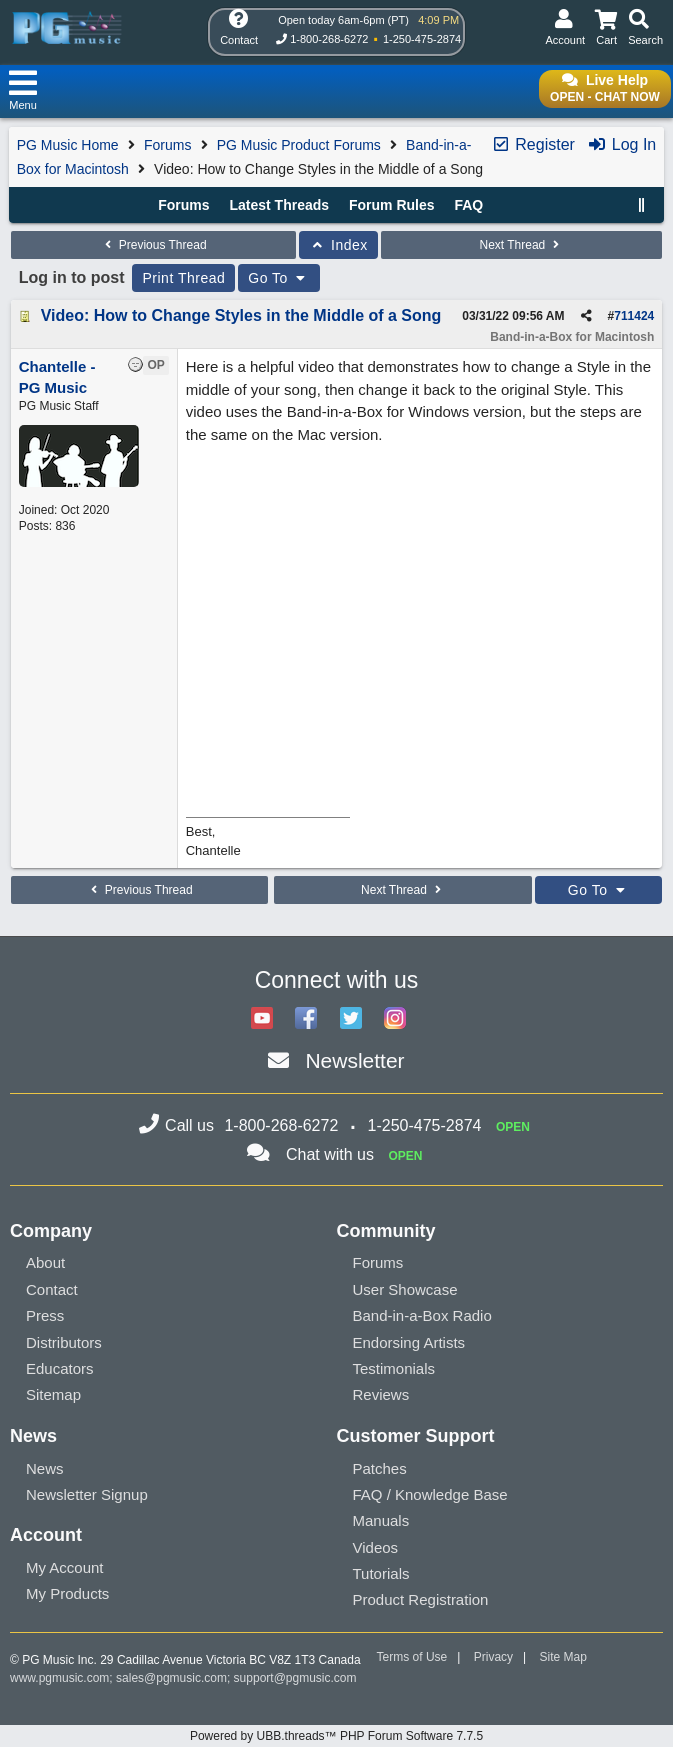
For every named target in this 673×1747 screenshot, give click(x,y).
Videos (376, 1547)
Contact (52, 1289)
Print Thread (183, 278)
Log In (621, 144)
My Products (67, 1593)
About (45, 1262)
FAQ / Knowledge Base (430, 1494)
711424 (634, 316)
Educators (60, 1368)
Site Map (563, 1657)
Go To (279, 278)
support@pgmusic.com (295, 1678)
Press (45, 1315)
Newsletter (354, 1060)
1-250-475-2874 (422, 39)
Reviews (381, 1394)
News (45, 1468)
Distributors (64, 1342)
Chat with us (330, 1154)
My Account (65, 1567)
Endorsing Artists (409, 1342)
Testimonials (394, 1368)
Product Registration (421, 1599)
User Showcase (405, 1289)
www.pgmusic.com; (61, 1678)
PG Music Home (68, 145)
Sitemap (53, 1394)
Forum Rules (392, 205)
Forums (167, 145)
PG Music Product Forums (299, 145)
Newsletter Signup (87, 1494)
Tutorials (381, 1573)
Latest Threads (280, 205)
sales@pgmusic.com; (175, 1678)
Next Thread (521, 245)
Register (533, 144)
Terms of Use (412, 1657)
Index (338, 245)
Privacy (493, 1657)
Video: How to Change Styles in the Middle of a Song (241, 315)
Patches (380, 1468)
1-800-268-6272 (329, 39)
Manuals (381, 1520)
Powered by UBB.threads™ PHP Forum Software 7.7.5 (336, 1736)
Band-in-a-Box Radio (422, 1315)
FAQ (468, 205)
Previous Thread (153, 245)
